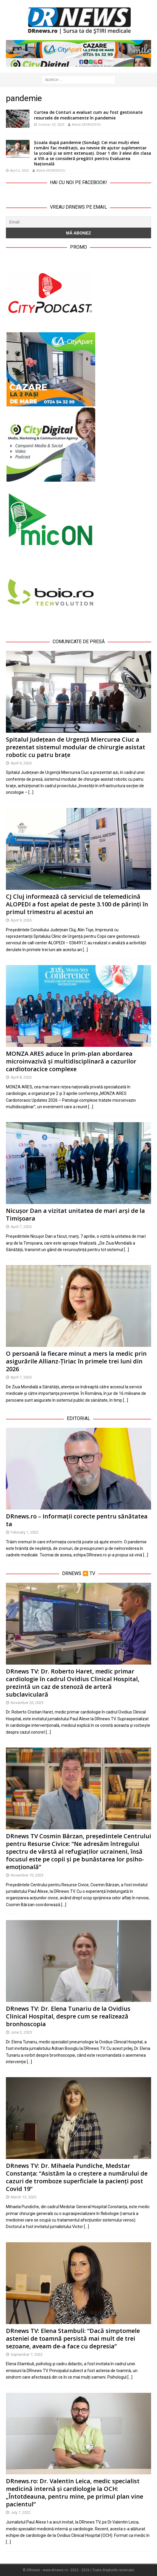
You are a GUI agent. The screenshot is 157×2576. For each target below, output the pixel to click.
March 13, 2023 (23, 2197)
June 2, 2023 (21, 2032)
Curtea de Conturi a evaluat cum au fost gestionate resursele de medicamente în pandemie (88, 114)
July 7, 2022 (20, 2512)
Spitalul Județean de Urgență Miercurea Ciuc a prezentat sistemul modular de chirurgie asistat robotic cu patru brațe (75, 747)
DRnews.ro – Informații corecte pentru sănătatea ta (77, 1520)
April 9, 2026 (21, 763)
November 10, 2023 (27, 1875)
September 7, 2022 (27, 2354)
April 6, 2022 (19, 171)
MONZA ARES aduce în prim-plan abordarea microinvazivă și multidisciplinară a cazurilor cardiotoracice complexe (71, 1061)
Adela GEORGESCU (86, 125)
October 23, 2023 (51, 125)
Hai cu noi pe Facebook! (78, 182)
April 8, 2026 (21, 1077)
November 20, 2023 (27, 1702)
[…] (30, 792)
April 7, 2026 (21, 1226)
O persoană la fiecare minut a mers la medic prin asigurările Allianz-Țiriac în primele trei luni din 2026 (76, 1361)
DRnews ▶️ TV (78, 1573)
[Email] (78, 222)
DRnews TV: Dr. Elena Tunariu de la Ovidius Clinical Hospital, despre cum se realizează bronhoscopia (68, 2016)
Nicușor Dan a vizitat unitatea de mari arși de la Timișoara (75, 1214)
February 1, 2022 (24, 1532)
